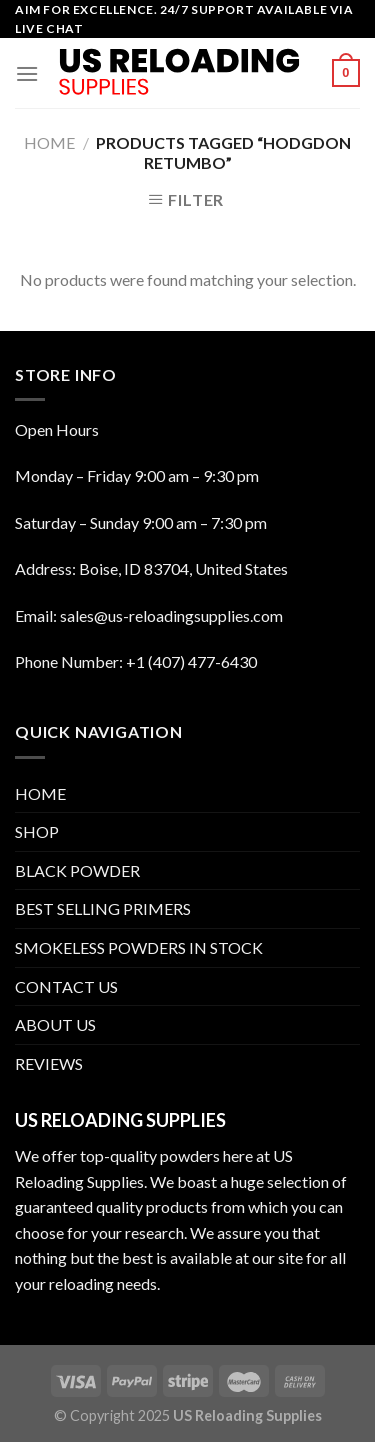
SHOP (37, 831)
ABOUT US (55, 1024)
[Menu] (27, 73)
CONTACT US (66, 986)
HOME (40, 793)
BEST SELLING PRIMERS (103, 908)
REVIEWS (49, 1063)
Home (49, 142)
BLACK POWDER (77, 870)
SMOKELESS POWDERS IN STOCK (139, 947)
